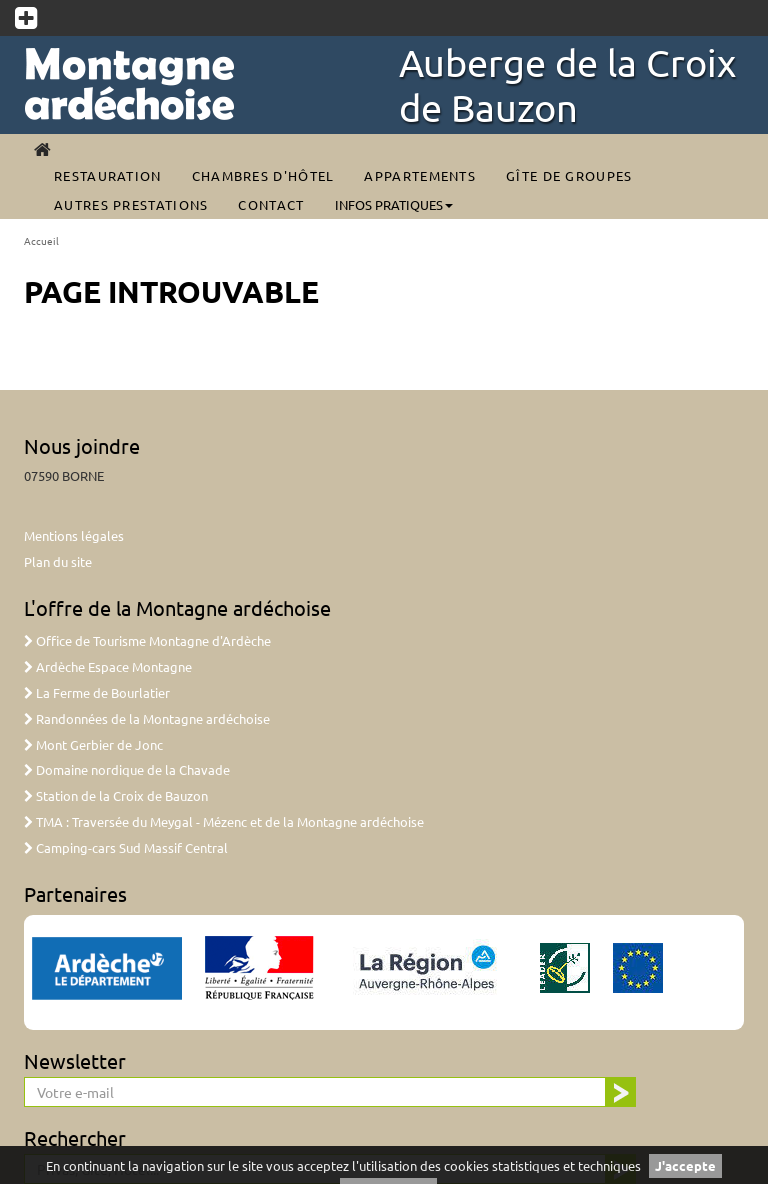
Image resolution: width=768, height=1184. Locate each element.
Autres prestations (131, 204)
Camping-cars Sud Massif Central (126, 847)
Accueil (41, 240)
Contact (271, 204)
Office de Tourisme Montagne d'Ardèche (147, 640)
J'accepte (685, 1165)
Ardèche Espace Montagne (108, 666)
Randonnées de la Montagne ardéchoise (147, 718)
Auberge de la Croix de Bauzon (567, 84)
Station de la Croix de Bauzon (116, 795)
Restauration (108, 175)
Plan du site (58, 561)
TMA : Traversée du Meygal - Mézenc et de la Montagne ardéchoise (224, 821)
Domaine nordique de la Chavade (127, 769)
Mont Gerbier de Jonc (93, 744)
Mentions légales (74, 535)
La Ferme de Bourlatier (97, 692)
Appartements (420, 175)
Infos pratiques (394, 204)
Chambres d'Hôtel (263, 175)
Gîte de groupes (569, 175)
